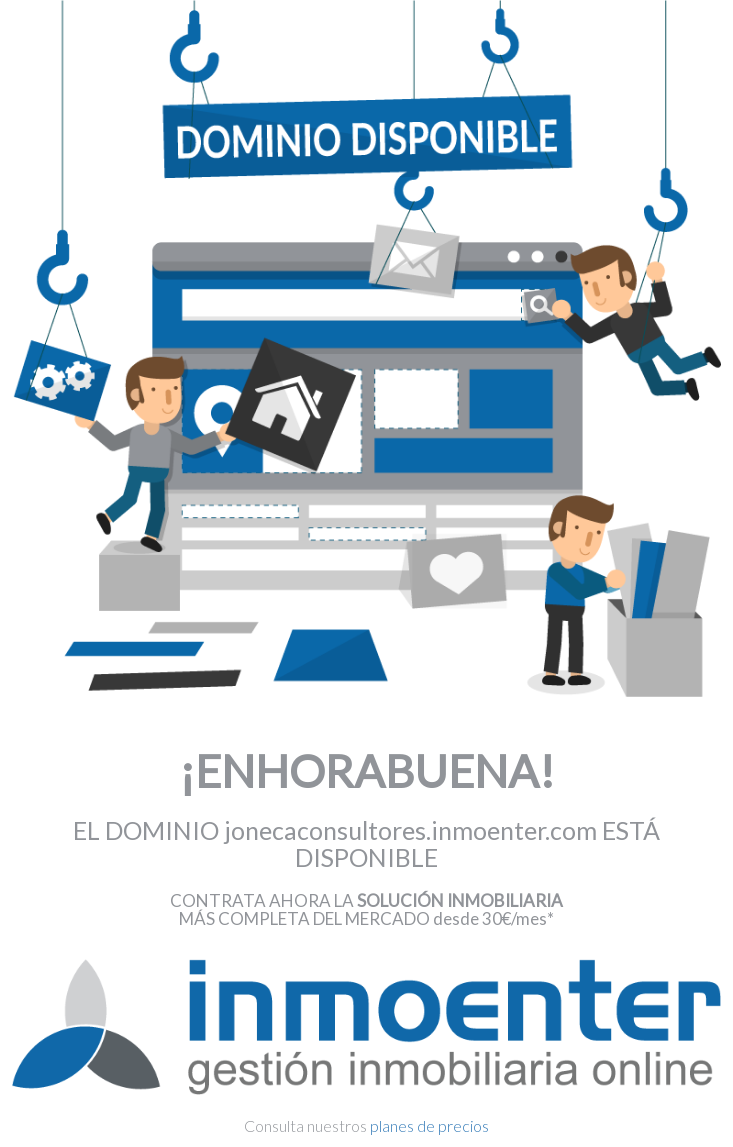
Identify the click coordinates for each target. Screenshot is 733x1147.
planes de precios (429, 1125)
